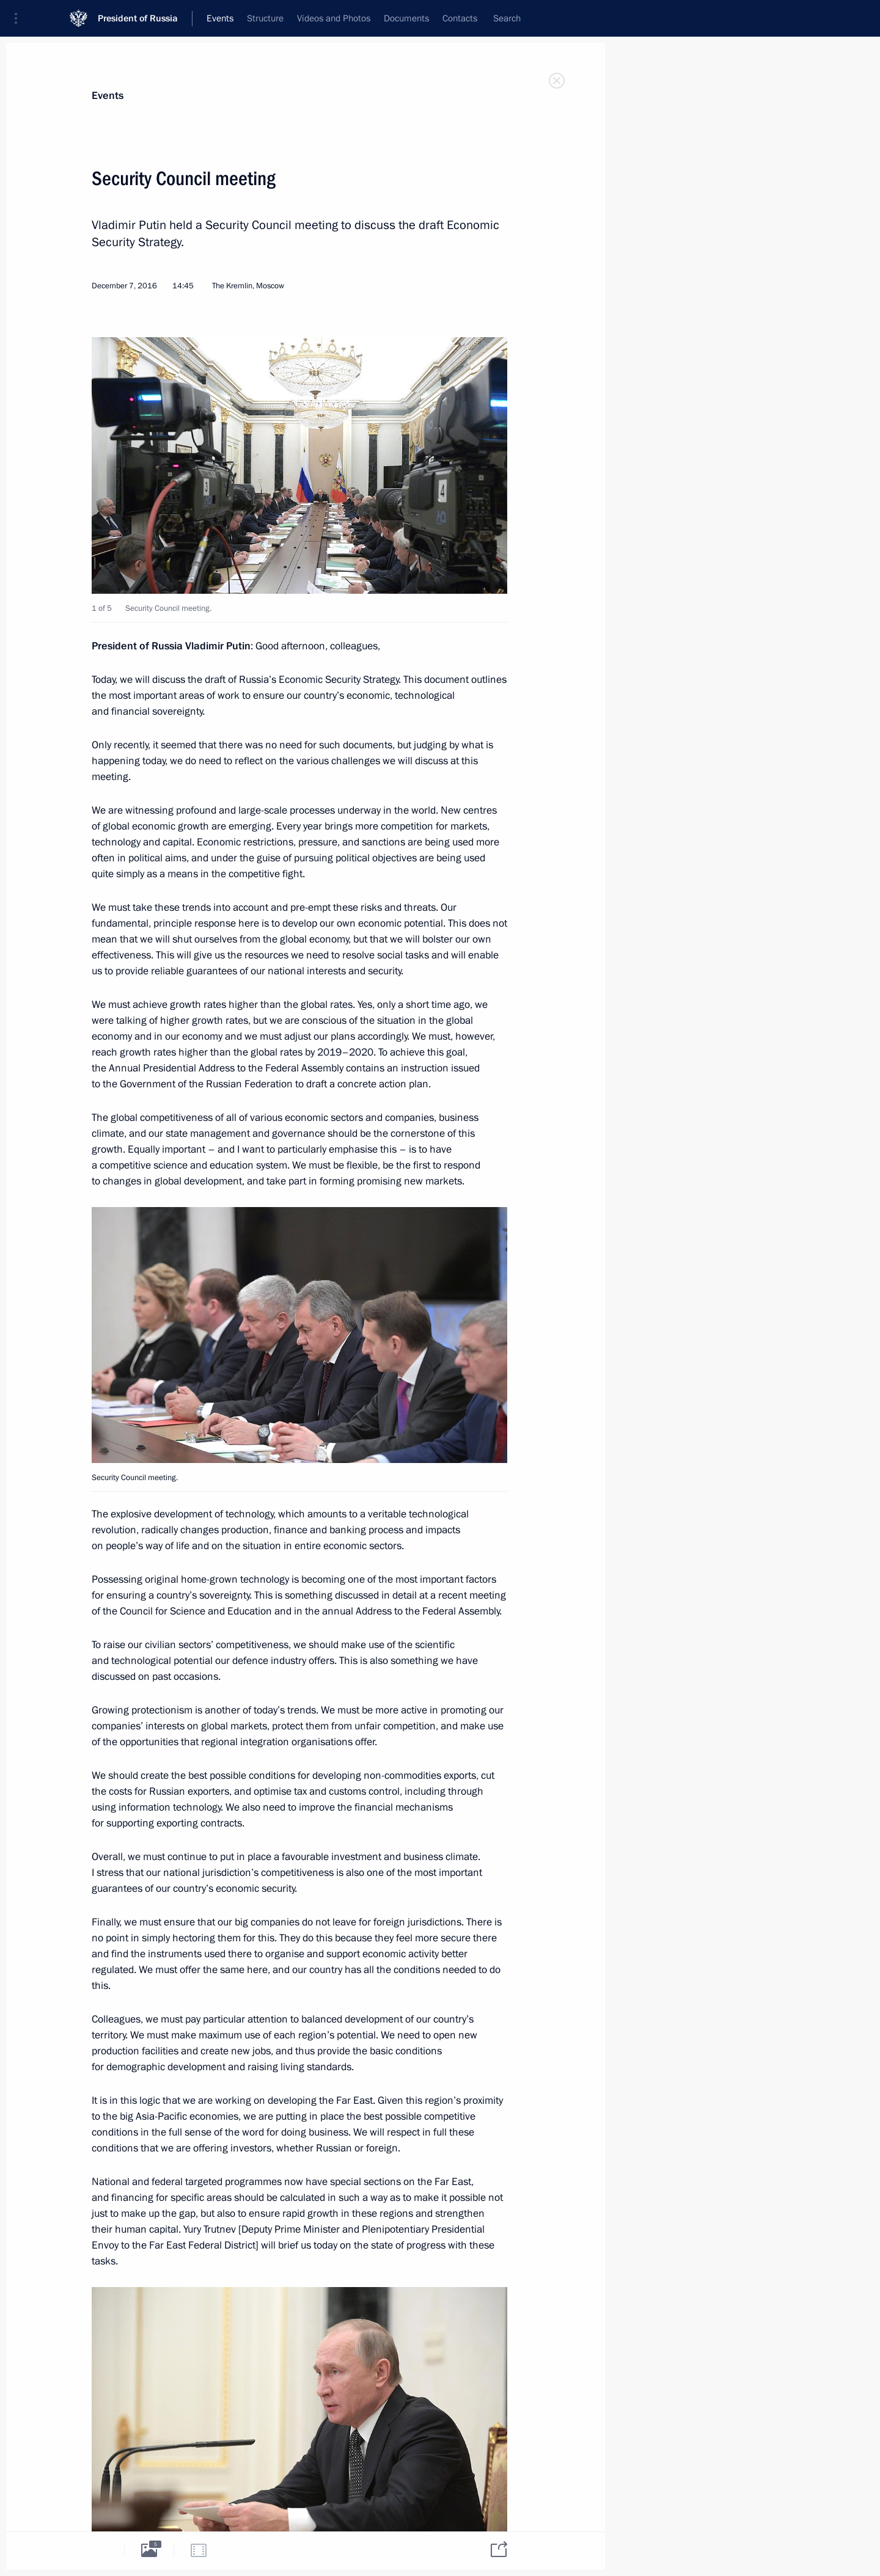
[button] (20, 18)
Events (107, 96)
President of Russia (138, 18)
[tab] (99, 2550)
